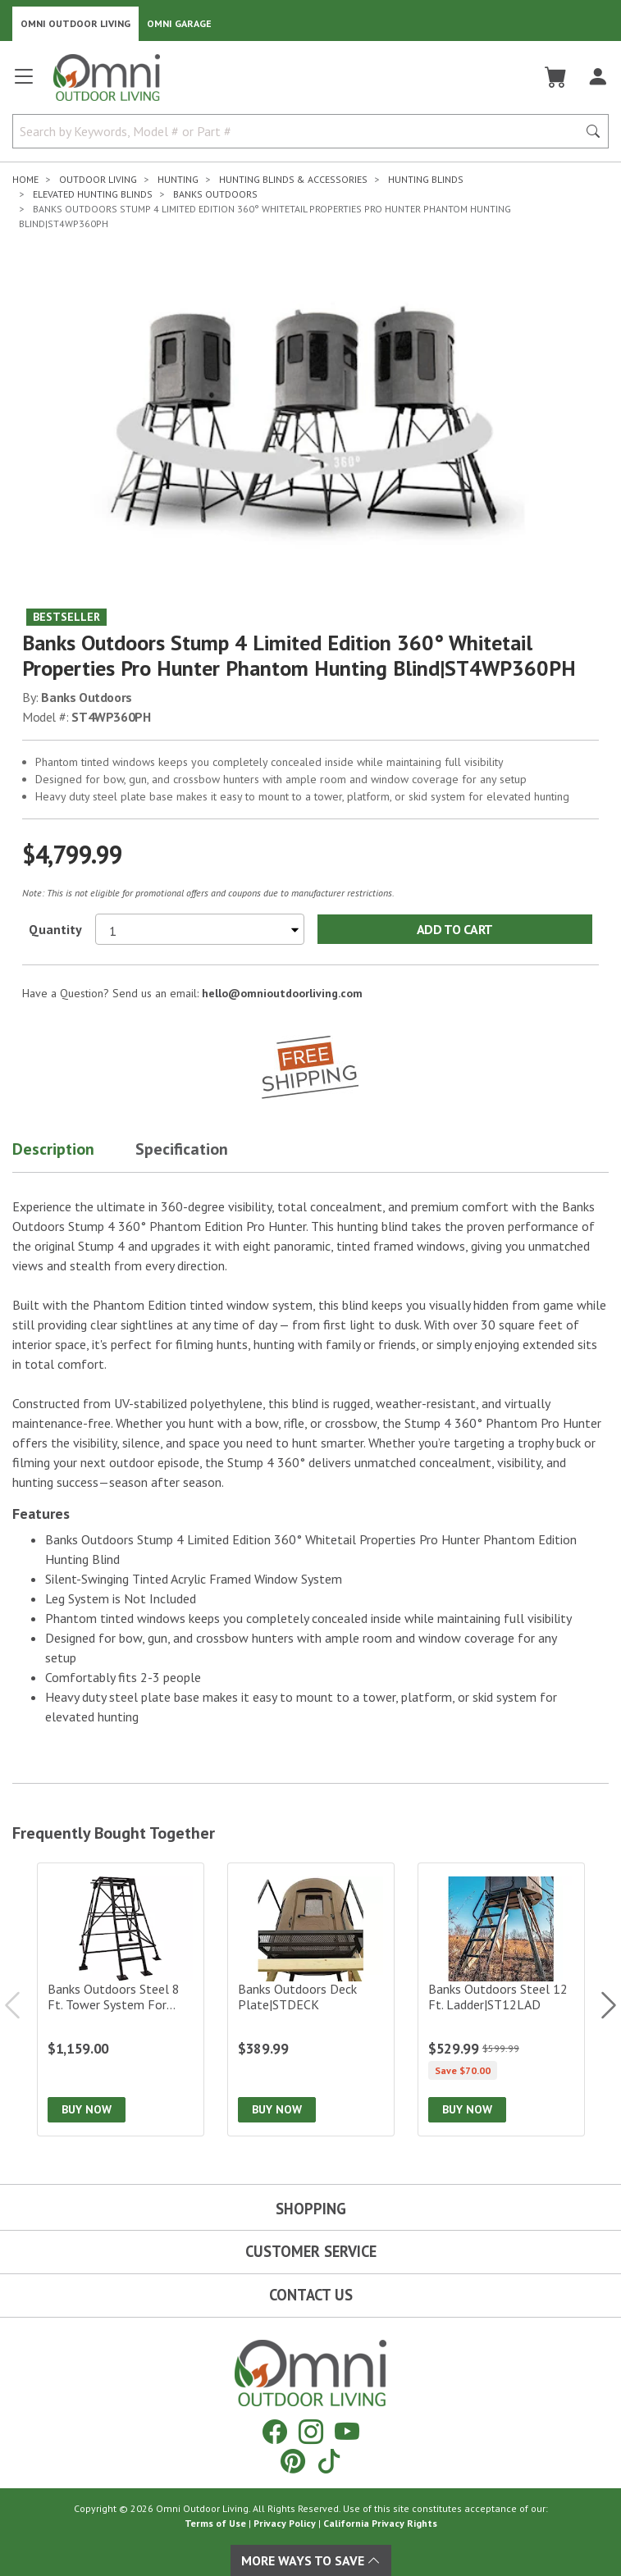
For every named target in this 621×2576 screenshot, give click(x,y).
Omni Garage (179, 23)
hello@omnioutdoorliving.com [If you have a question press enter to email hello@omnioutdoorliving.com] (282, 993)
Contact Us (311, 2295)
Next (600, 2005)
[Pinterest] (293, 2461)
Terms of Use (215, 2523)
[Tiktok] (329, 2461)
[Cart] (556, 77)
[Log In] (598, 77)
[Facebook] (275, 2431)
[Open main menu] (23, 83)
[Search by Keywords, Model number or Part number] (300, 131)
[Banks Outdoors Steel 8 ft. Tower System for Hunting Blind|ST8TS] (120, 1999)
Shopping (311, 2208)
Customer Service (311, 2251)
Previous (20, 2005)
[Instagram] (311, 2431)
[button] (73, 1152)
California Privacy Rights (380, 2523)
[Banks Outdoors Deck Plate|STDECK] (310, 1999)
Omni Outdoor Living (75, 23)
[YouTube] (347, 2431)
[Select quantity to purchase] (199, 929)
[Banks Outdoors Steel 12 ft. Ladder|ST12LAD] (501, 1999)
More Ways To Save (311, 2560)
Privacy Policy (284, 2523)
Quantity (55, 929)
